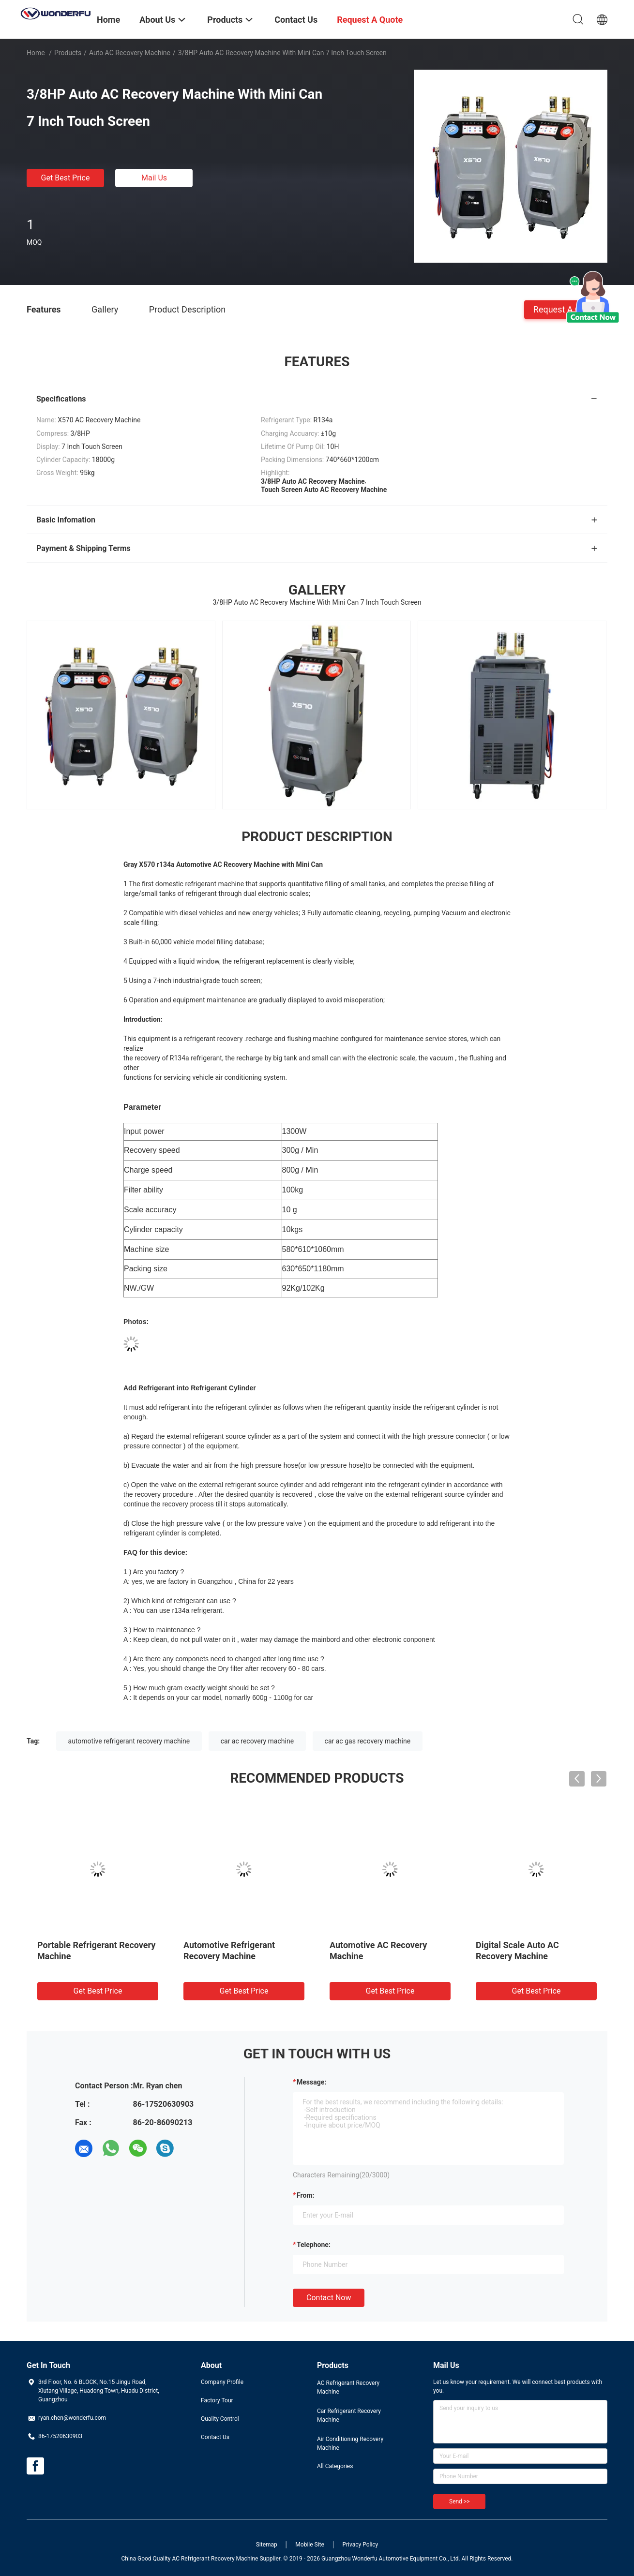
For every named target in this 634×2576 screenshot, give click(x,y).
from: (305, 2195)
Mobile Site (309, 2544)
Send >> (459, 2501)
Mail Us (154, 177)
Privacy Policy (360, 2544)
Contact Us (215, 2437)
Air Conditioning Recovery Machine (350, 2443)
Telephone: (314, 2244)
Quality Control (220, 2418)
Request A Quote (565, 309)
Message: (311, 2082)
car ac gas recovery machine (368, 1741)
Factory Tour (217, 2400)
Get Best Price (65, 177)
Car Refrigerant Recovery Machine (349, 2415)
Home (36, 53)
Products (67, 53)
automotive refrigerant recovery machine (129, 1741)
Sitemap (266, 2544)
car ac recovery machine (257, 1741)
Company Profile (222, 2382)
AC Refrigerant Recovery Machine (348, 2387)
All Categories (335, 2466)
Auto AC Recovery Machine (129, 53)
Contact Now (328, 2297)
